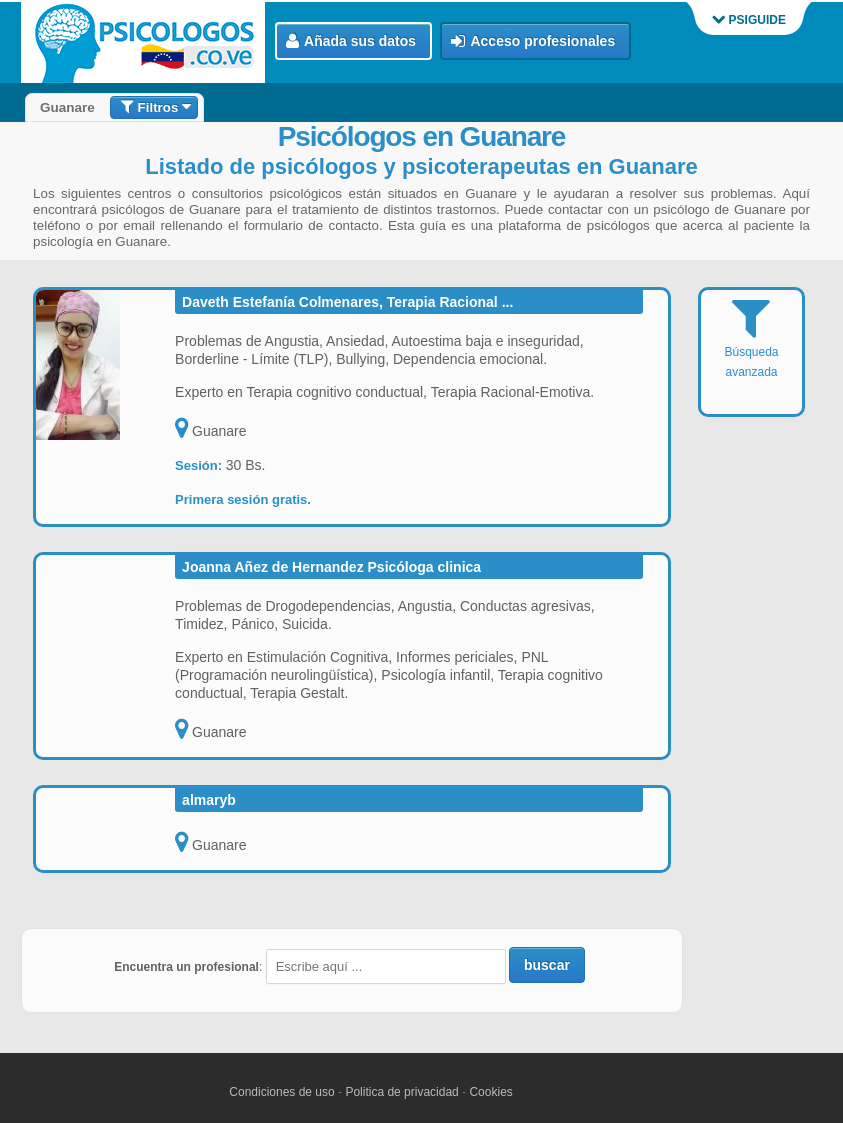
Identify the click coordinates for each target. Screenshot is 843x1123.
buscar (547, 965)
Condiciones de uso (281, 1092)
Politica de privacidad (401, 1092)
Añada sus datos (351, 41)
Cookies (490, 1092)
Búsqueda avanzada (751, 351)
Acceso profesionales (533, 41)
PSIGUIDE (749, 20)
